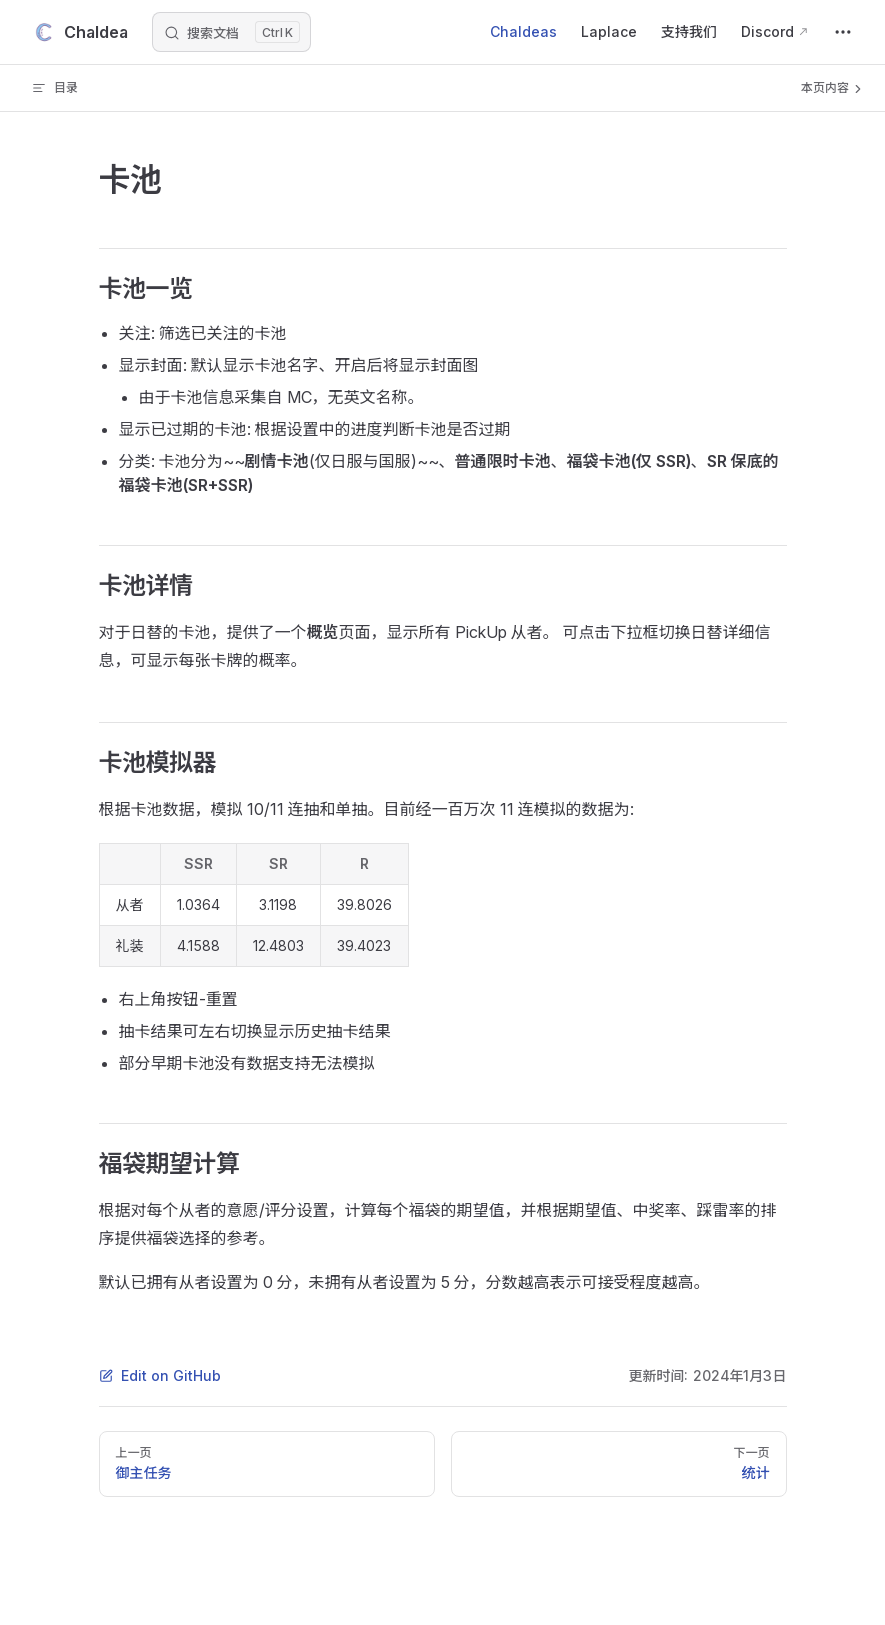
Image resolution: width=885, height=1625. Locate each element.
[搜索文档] (231, 32)
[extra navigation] (843, 32)
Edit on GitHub (160, 1375)
